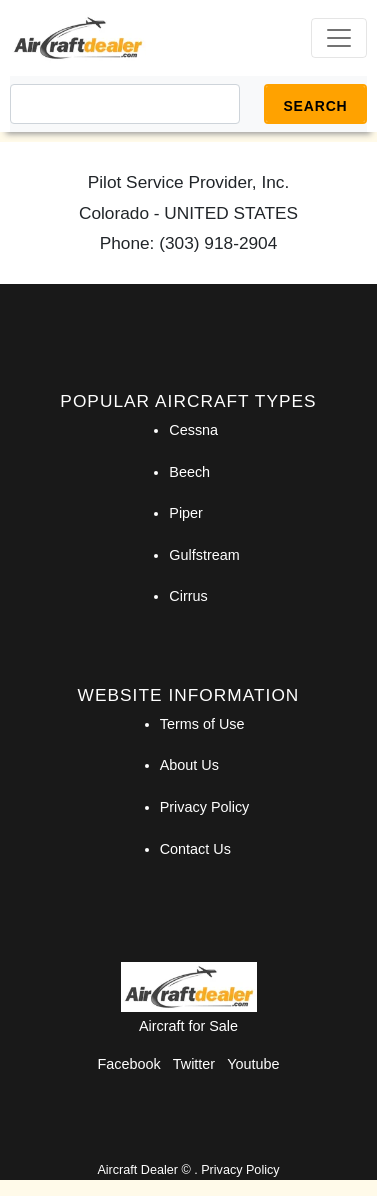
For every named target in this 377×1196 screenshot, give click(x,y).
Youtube (253, 1064)
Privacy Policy (205, 807)
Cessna (193, 430)
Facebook (129, 1064)
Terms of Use (202, 724)
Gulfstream (204, 555)
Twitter (194, 1064)
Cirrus (188, 596)
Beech (189, 472)
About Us (189, 765)
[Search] (125, 104)
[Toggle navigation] (339, 38)
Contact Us (195, 849)
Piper (186, 513)
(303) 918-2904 (218, 243)
